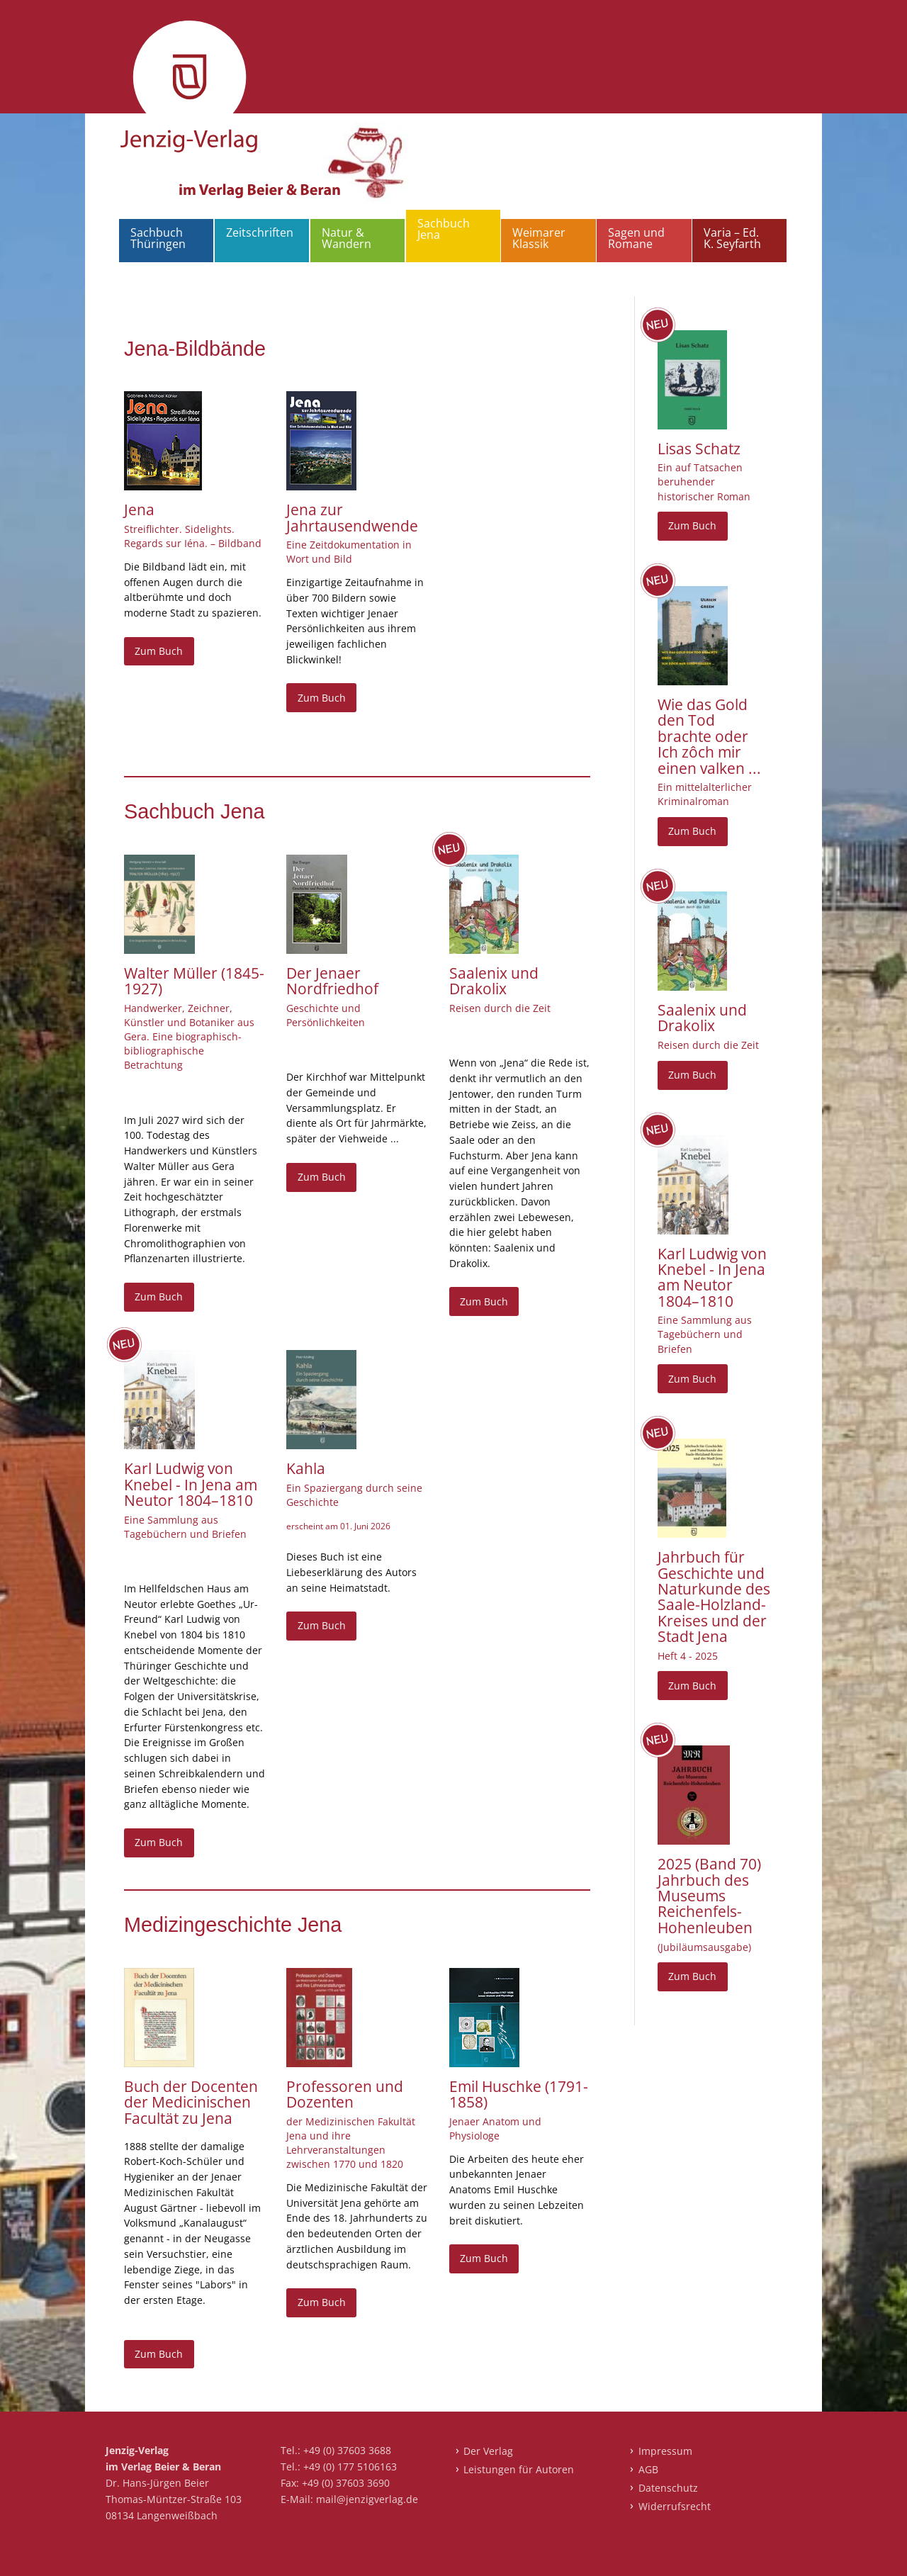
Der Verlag (488, 2451)
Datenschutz (668, 2488)
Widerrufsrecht (674, 2506)
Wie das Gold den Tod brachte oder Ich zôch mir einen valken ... (709, 736)
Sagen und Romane (636, 238)
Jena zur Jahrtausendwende (352, 517)
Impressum (665, 2451)
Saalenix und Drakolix (494, 981)
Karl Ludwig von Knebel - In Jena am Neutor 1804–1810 (190, 1484)
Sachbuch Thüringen (158, 238)
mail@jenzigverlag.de (367, 2499)
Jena (139, 509)
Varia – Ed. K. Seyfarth (732, 238)
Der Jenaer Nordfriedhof (332, 981)
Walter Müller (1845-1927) (194, 981)
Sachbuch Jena (443, 228)
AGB (648, 2469)
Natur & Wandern (346, 238)
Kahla (305, 1468)
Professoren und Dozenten (344, 2094)
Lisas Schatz (699, 449)
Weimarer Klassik (538, 238)
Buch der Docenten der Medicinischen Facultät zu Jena (191, 2102)
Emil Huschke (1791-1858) (518, 2094)
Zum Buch (159, 651)
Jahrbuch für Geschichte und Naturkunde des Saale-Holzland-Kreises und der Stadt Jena (714, 1596)
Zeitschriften (259, 232)
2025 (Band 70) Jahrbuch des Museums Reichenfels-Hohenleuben (709, 1895)
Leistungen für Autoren (518, 2469)
